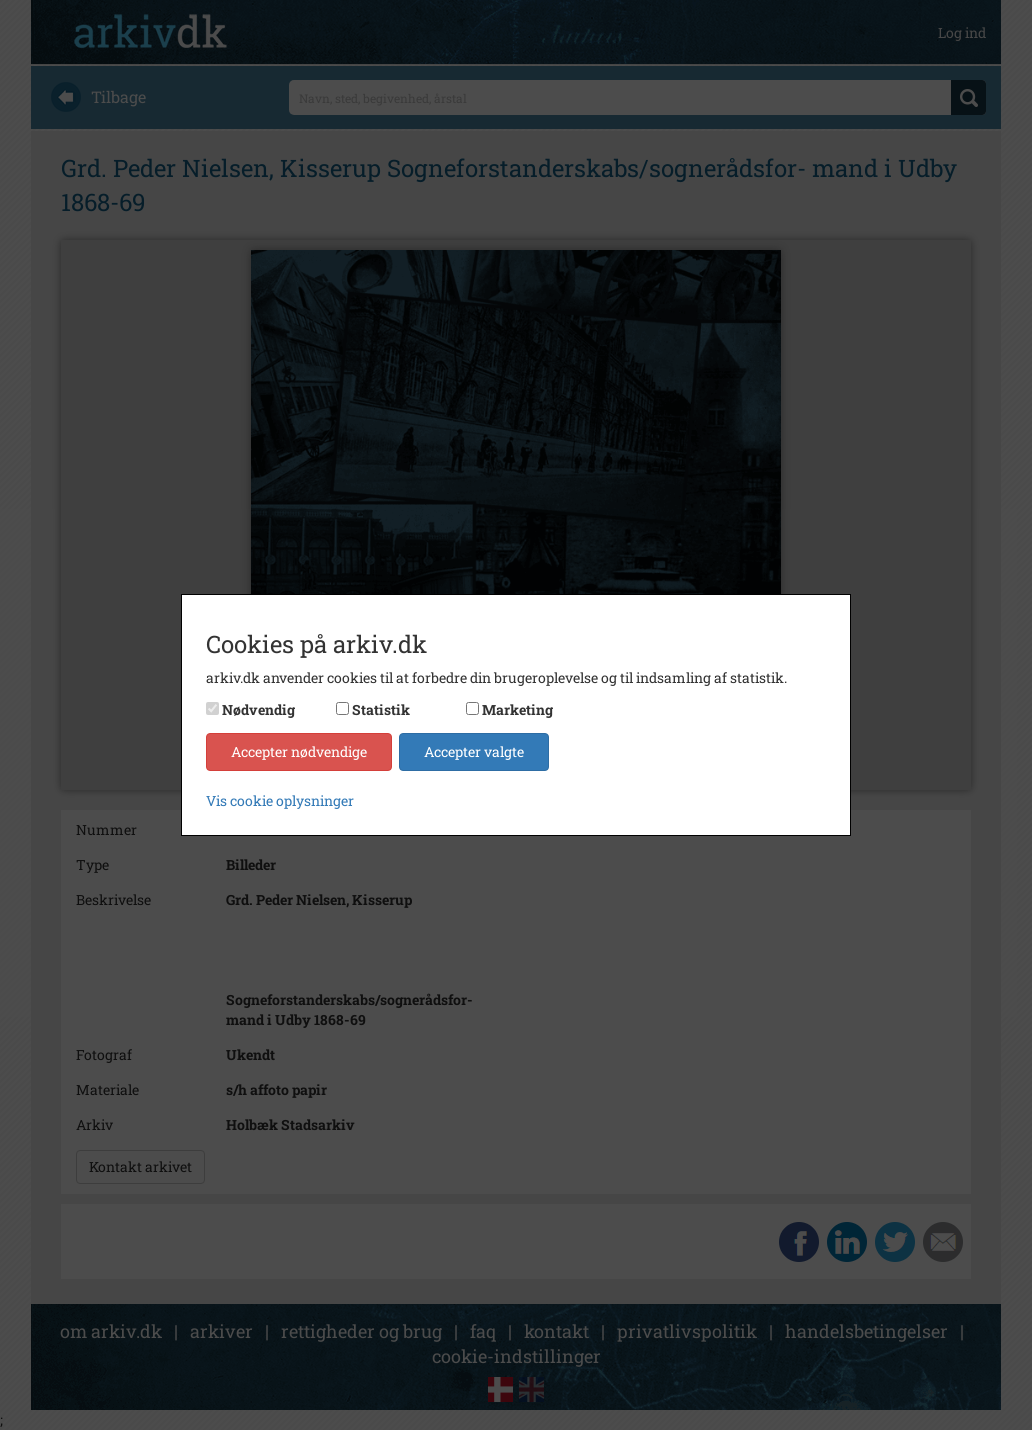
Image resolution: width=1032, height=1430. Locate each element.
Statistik (381, 709)
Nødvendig (258, 709)
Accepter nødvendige (299, 751)
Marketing (517, 709)
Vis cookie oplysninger (280, 800)
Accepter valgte (474, 751)
